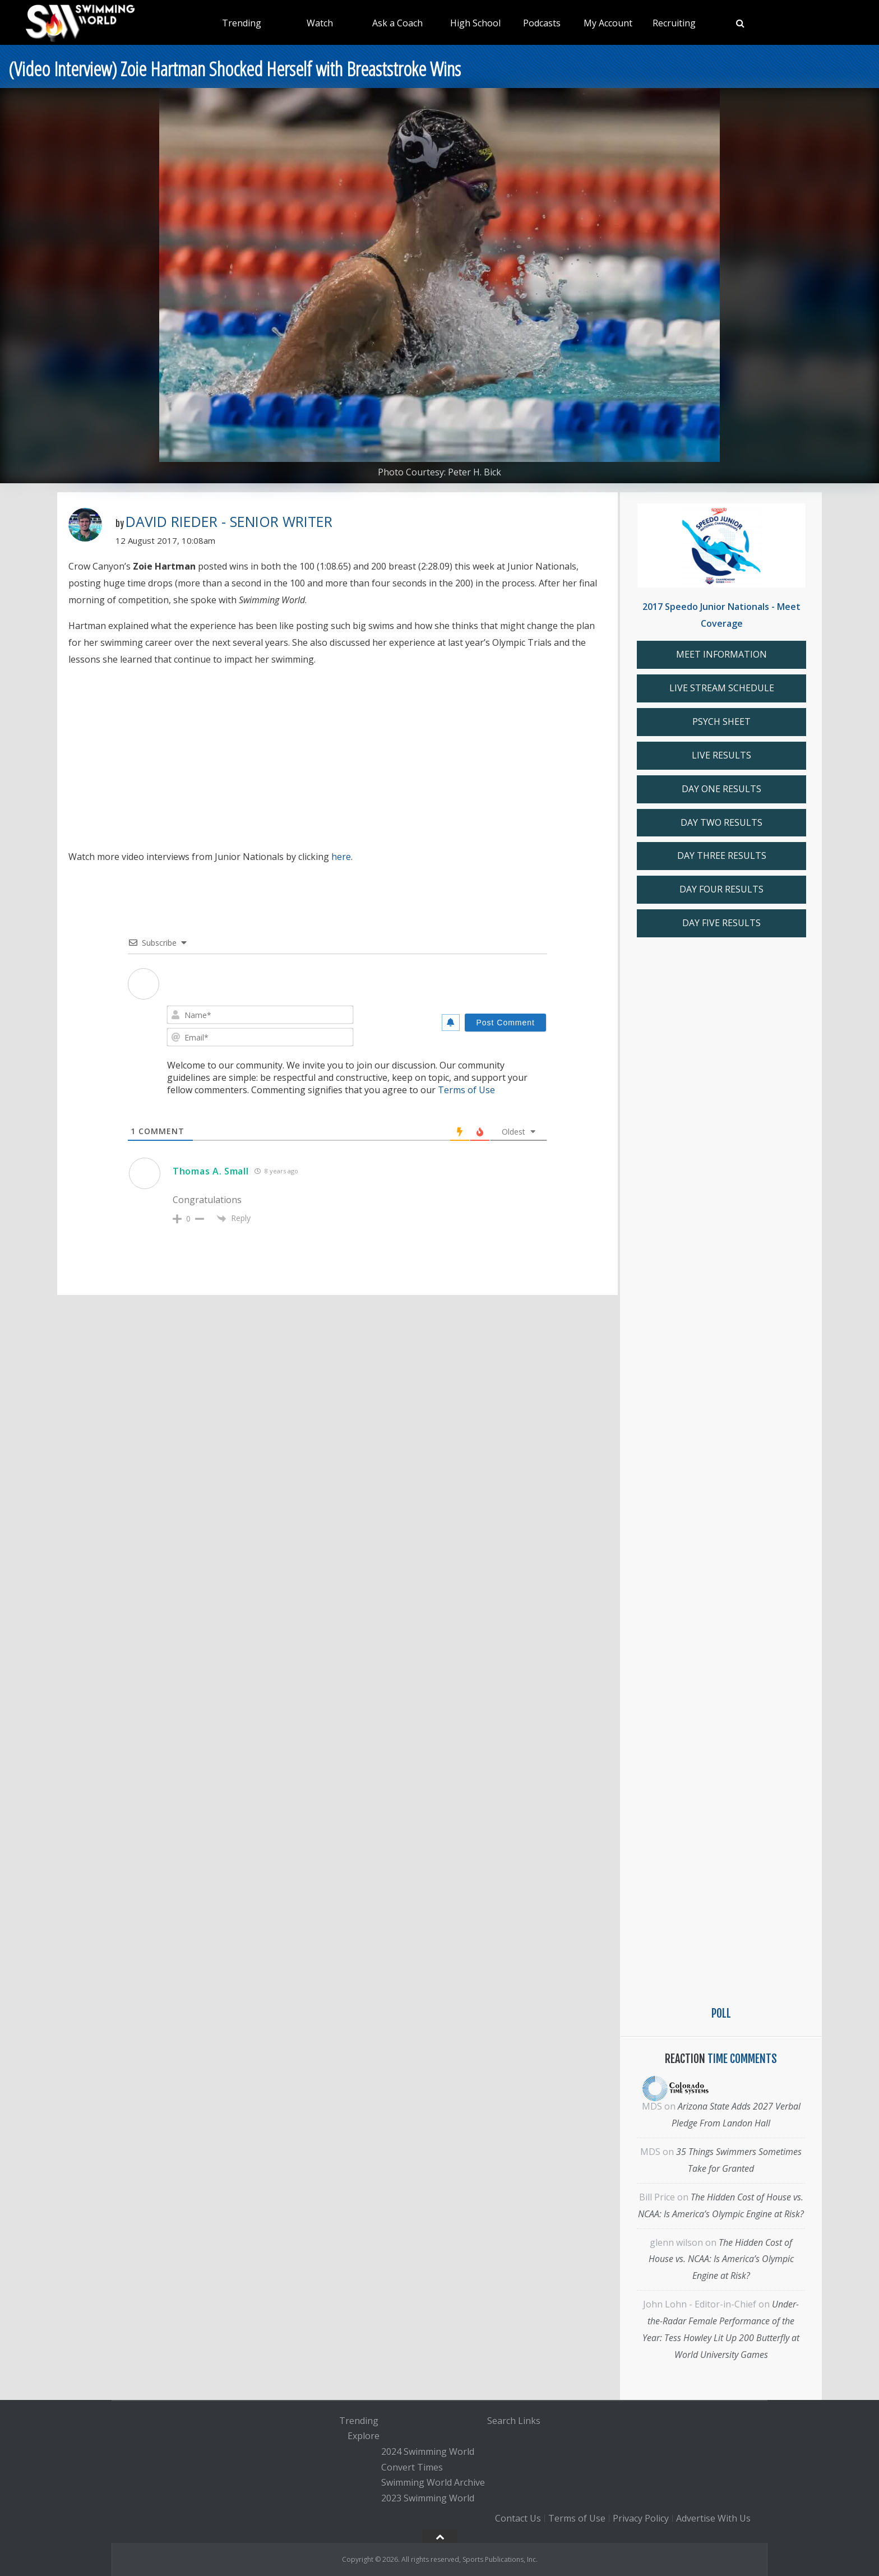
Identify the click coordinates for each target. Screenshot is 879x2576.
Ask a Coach (397, 23)
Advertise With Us (713, 2518)
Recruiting (674, 23)
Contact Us (518, 2518)
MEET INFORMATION (721, 654)
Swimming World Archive (433, 2483)
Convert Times (412, 2467)
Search (501, 2421)
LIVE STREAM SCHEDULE (721, 688)
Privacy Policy (641, 2518)
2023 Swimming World (427, 2498)
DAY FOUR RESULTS (721, 889)
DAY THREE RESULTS (721, 855)
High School (475, 23)
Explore (364, 2436)
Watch (320, 23)
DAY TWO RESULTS (721, 822)
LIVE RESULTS (721, 755)
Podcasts (542, 23)
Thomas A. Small (211, 1171)
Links (529, 2421)
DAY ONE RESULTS (721, 789)
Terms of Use (466, 1090)
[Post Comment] (505, 1023)
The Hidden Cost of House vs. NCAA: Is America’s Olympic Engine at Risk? (721, 2259)
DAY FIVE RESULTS (721, 923)
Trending (241, 23)
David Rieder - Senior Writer (229, 521)
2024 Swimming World (427, 2451)
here (341, 856)
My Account (608, 23)
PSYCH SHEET (721, 721)
